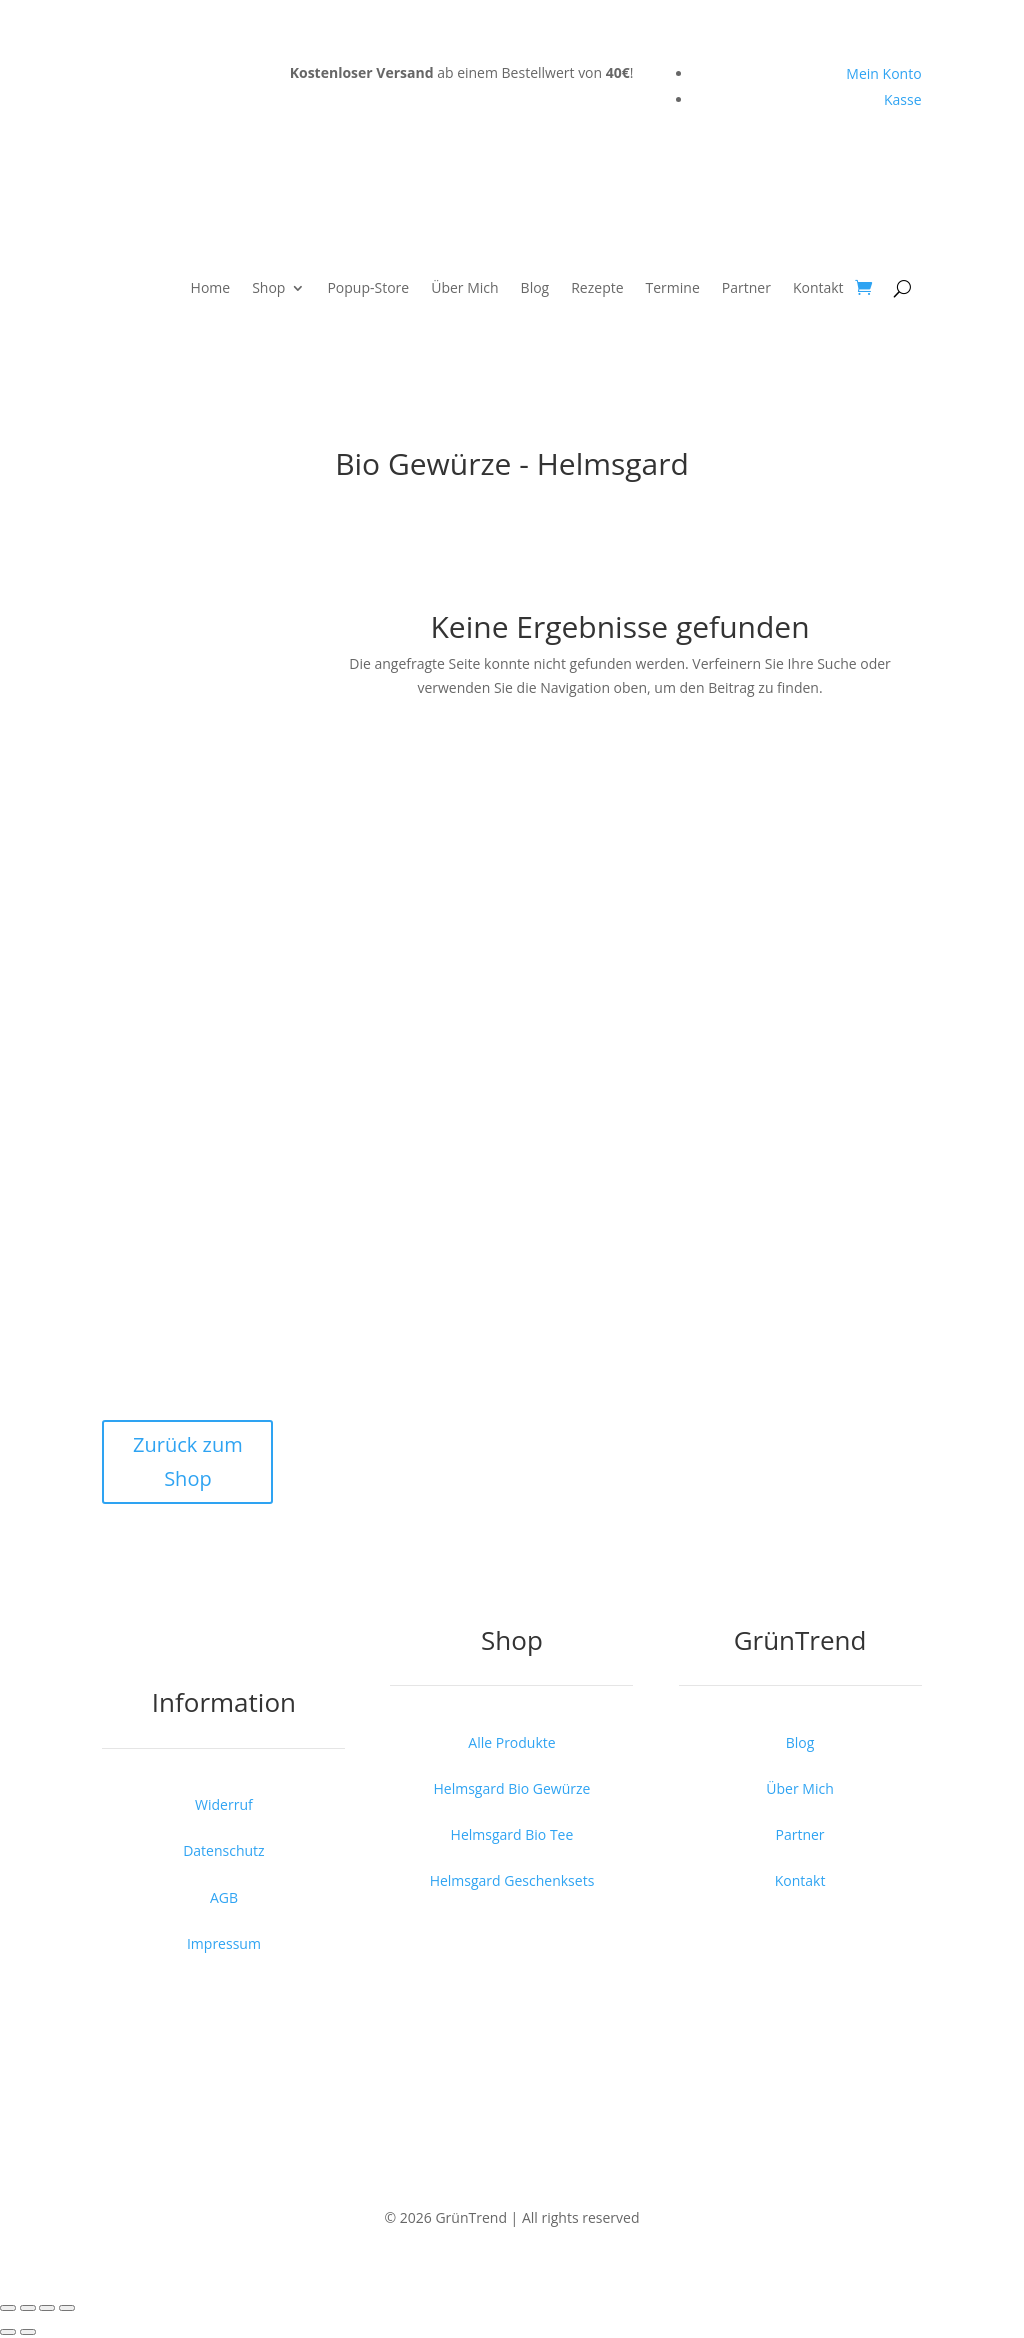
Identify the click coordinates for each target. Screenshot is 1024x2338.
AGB (224, 1897)
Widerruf (224, 1804)
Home (211, 287)
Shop (268, 287)
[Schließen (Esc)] (67, 2308)
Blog (535, 287)
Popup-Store (368, 287)
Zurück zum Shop (188, 1461)
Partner (746, 287)
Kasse (903, 99)
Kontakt (818, 287)
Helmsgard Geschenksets (512, 1880)
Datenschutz (223, 1850)
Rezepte (597, 287)
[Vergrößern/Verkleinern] (8, 2308)
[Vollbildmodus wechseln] (28, 2308)
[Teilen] (47, 2308)
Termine (673, 287)
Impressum (224, 1943)
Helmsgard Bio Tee (512, 1834)
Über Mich (464, 287)
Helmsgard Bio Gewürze (512, 1788)
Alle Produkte (511, 1742)
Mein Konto (883, 73)
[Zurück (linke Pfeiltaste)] (8, 2332)
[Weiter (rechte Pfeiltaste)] (28, 2332)
